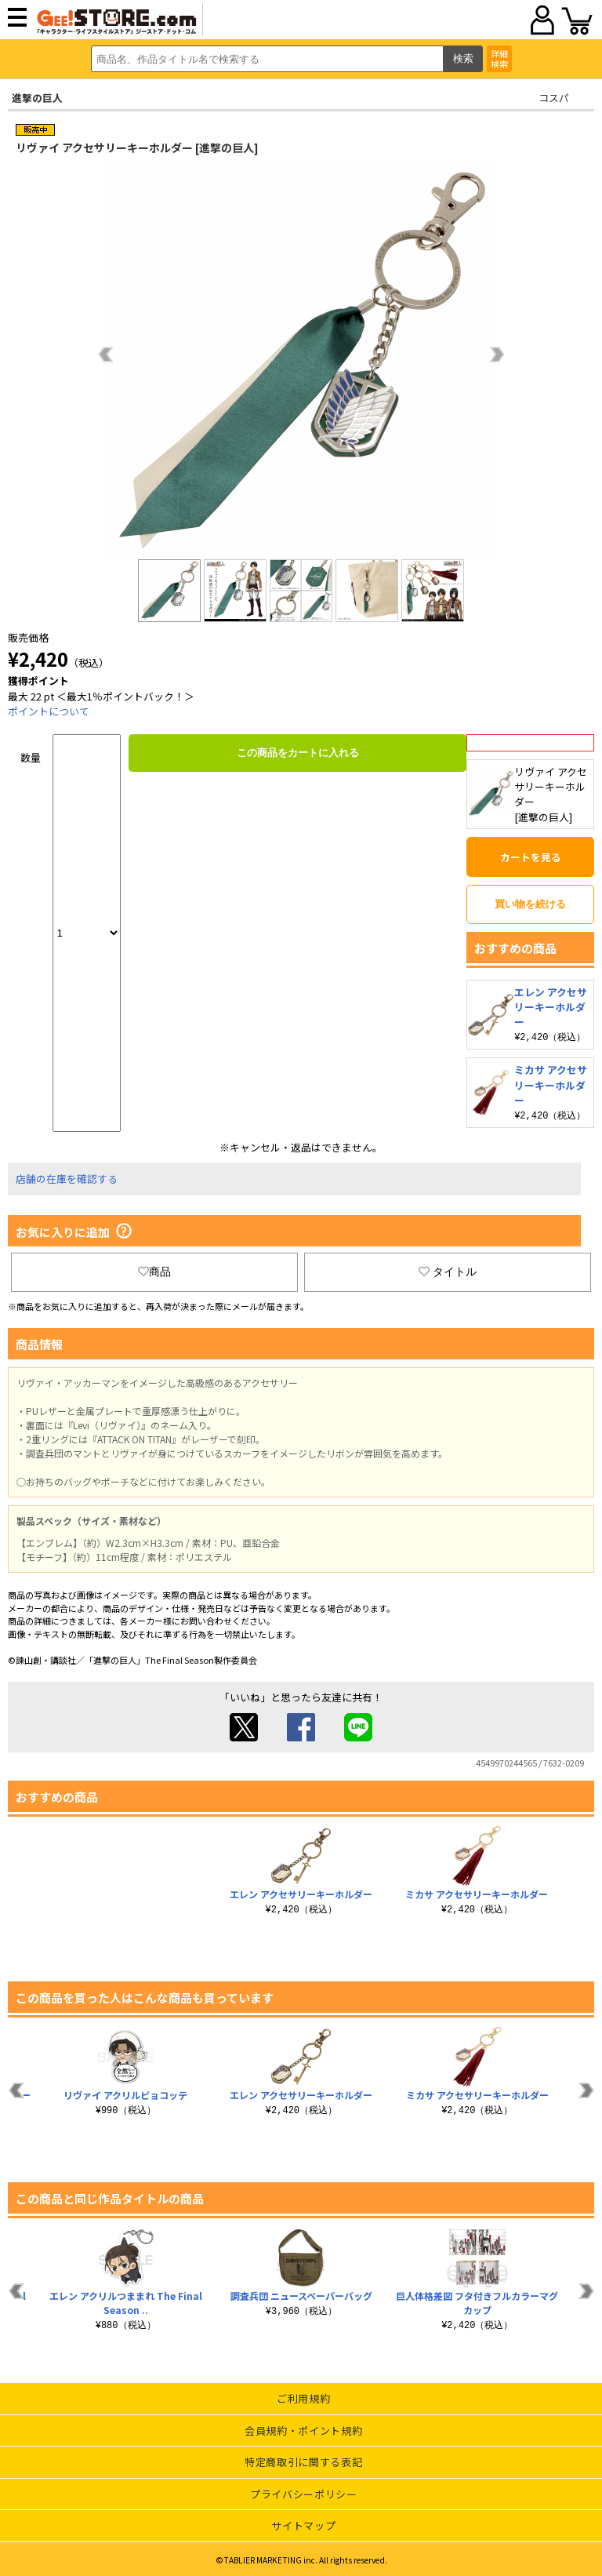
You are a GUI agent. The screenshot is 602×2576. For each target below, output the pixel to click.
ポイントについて (48, 711)
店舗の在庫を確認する (67, 1177)
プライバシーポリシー (303, 2492)
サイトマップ (303, 2523)
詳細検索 (499, 58)
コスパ (554, 97)
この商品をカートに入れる (298, 753)
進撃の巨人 (37, 97)
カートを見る (530, 857)
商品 (154, 1270)
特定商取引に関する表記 (303, 2460)
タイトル (448, 1270)
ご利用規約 (303, 2396)
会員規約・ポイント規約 (303, 2428)
